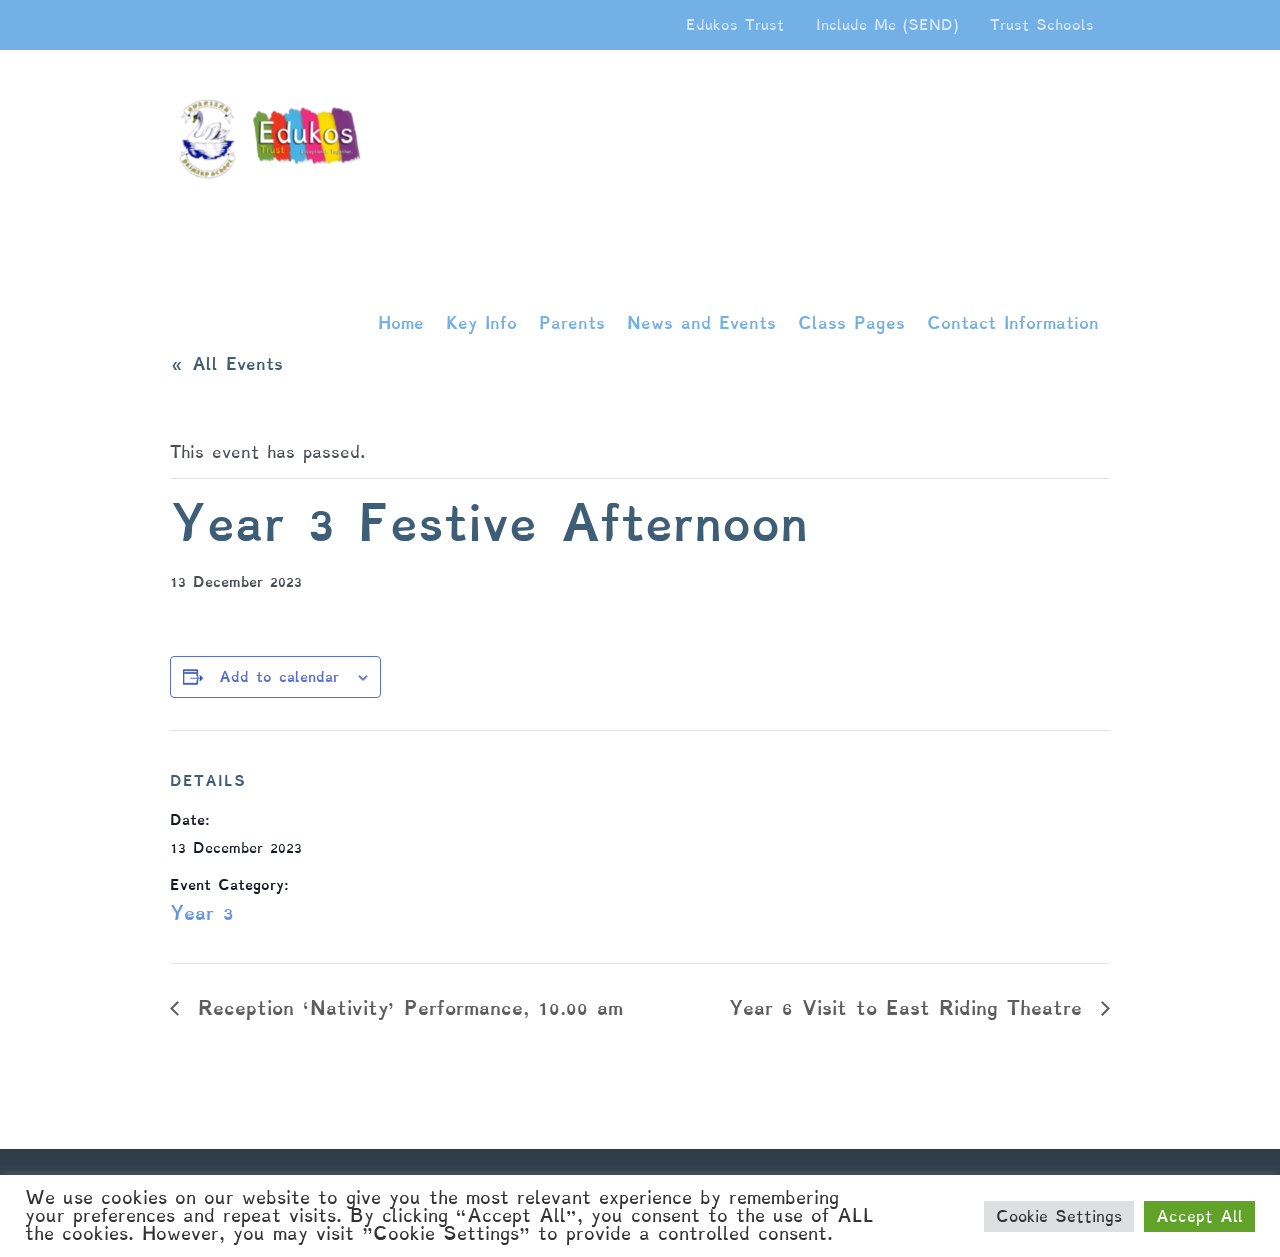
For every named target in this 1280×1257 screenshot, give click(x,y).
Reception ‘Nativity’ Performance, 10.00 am (406, 1008)
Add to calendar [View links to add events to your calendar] (279, 677)
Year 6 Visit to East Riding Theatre (910, 1008)
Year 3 (202, 913)
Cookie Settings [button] (1059, 1216)
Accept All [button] (1199, 1216)
